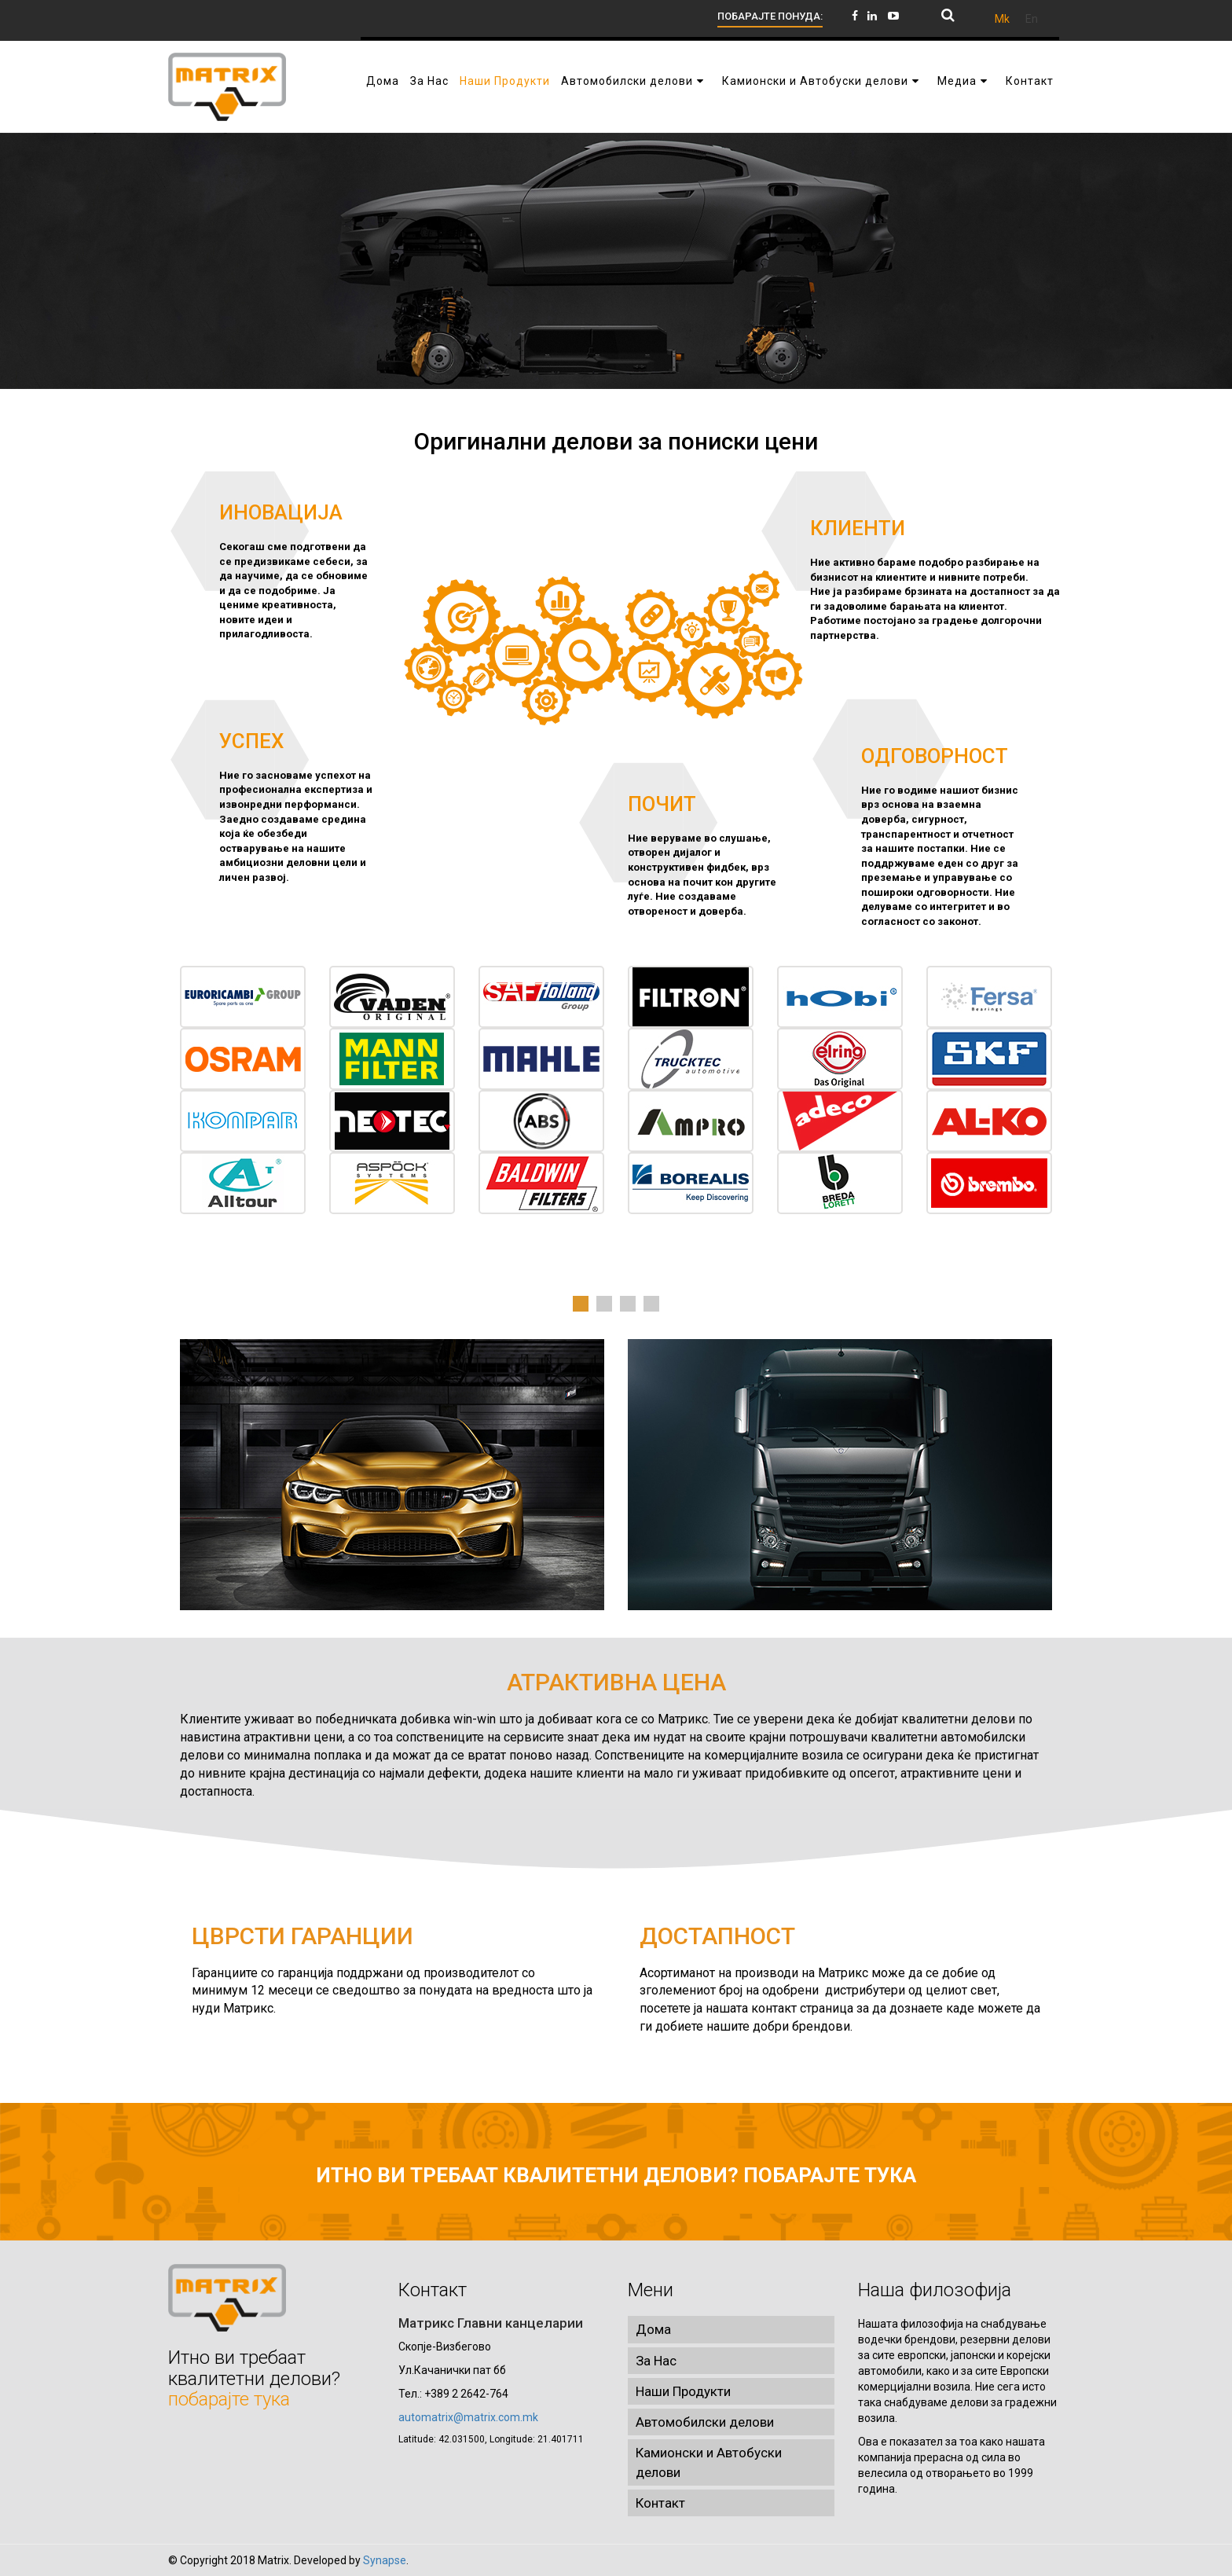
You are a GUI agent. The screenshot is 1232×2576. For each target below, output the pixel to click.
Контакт (660, 2503)
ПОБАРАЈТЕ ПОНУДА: (770, 16)
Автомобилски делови (705, 2422)
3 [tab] (628, 1304)
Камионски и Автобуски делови (709, 2462)
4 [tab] (651, 1304)
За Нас (656, 2361)
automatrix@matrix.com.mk (468, 2417)
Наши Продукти (683, 2391)
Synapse (384, 2560)
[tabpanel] (616, 1090)
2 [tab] (604, 1304)
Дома (653, 2329)
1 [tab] (580, 1304)
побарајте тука (829, 2175)
